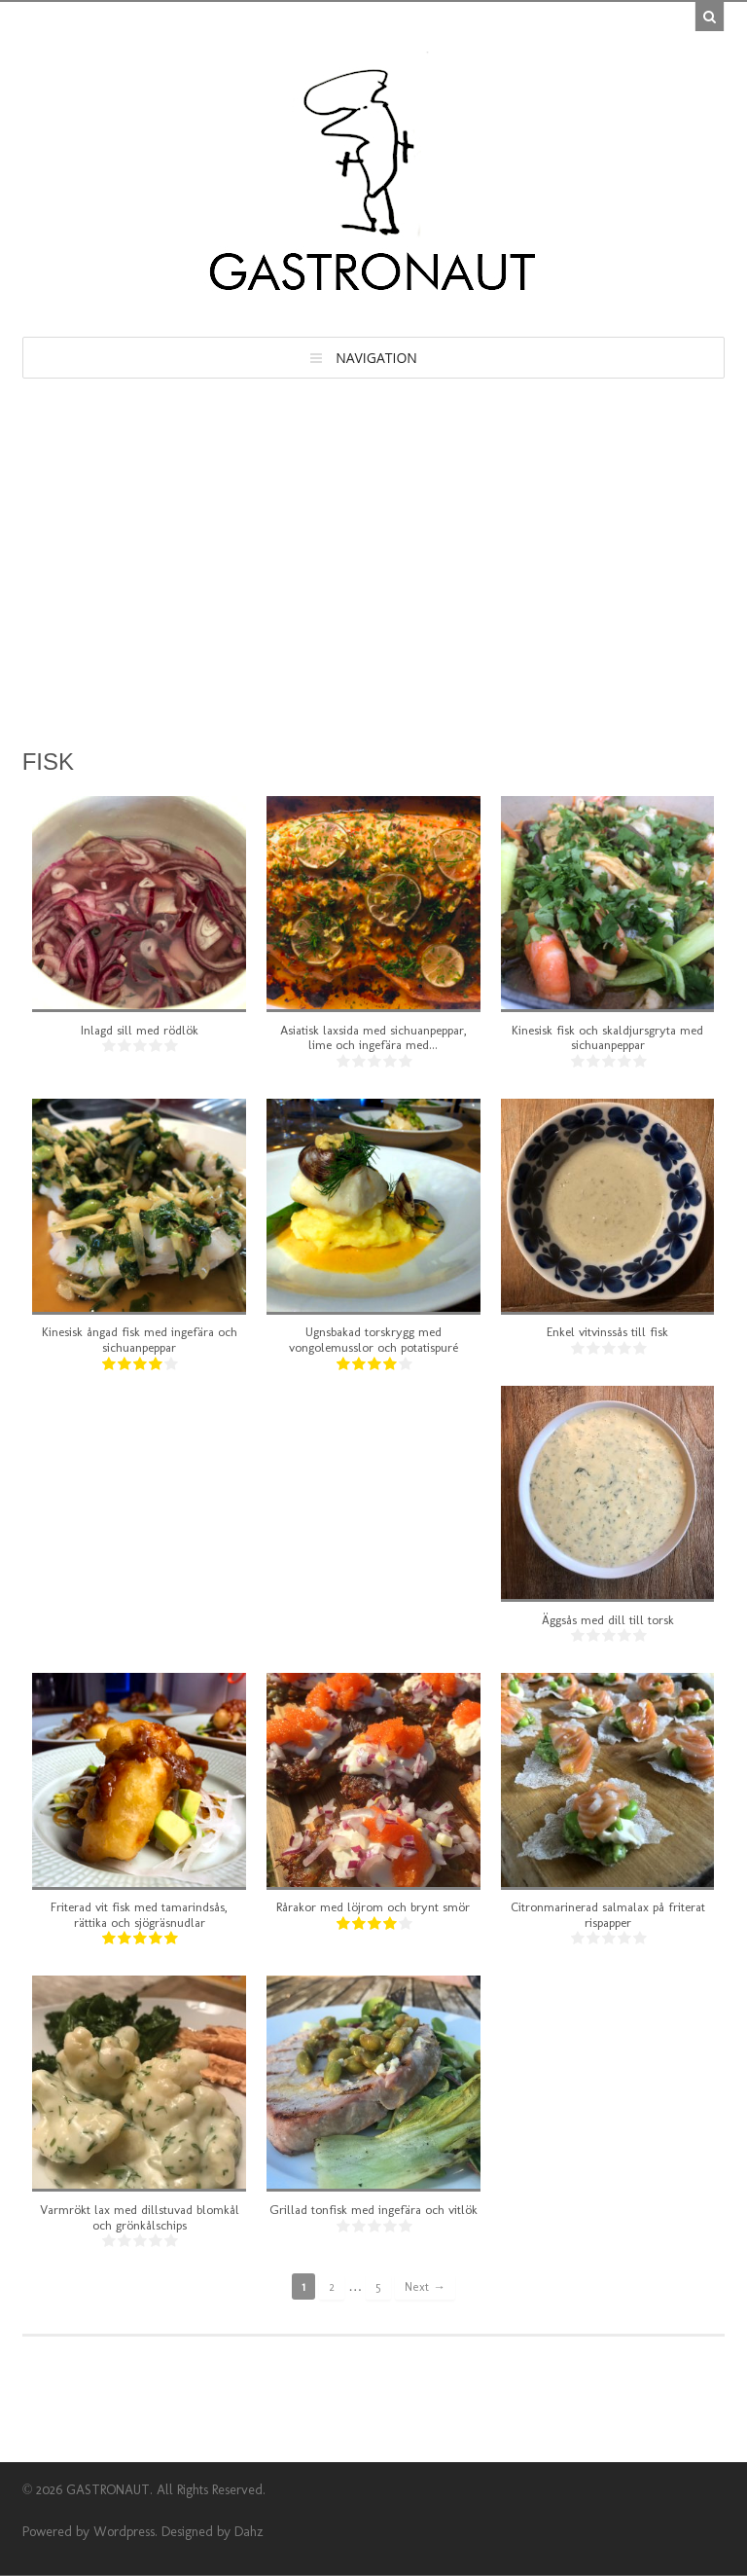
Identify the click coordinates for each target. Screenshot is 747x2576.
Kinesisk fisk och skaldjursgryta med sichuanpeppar (607, 1038)
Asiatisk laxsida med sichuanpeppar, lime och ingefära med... (373, 1038)
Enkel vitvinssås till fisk (607, 1331)
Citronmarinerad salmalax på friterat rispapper (608, 1915)
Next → (425, 2286)
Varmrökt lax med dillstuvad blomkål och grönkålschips (139, 2217)
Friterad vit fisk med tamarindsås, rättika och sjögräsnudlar (139, 1915)
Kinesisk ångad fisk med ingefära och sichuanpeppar (139, 1339)
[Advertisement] (374, 524)
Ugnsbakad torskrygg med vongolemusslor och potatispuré (373, 1339)
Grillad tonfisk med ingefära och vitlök (373, 2209)
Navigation (376, 357)
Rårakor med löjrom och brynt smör (373, 1907)
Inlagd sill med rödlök (139, 1030)
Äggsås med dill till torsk (608, 1620)
